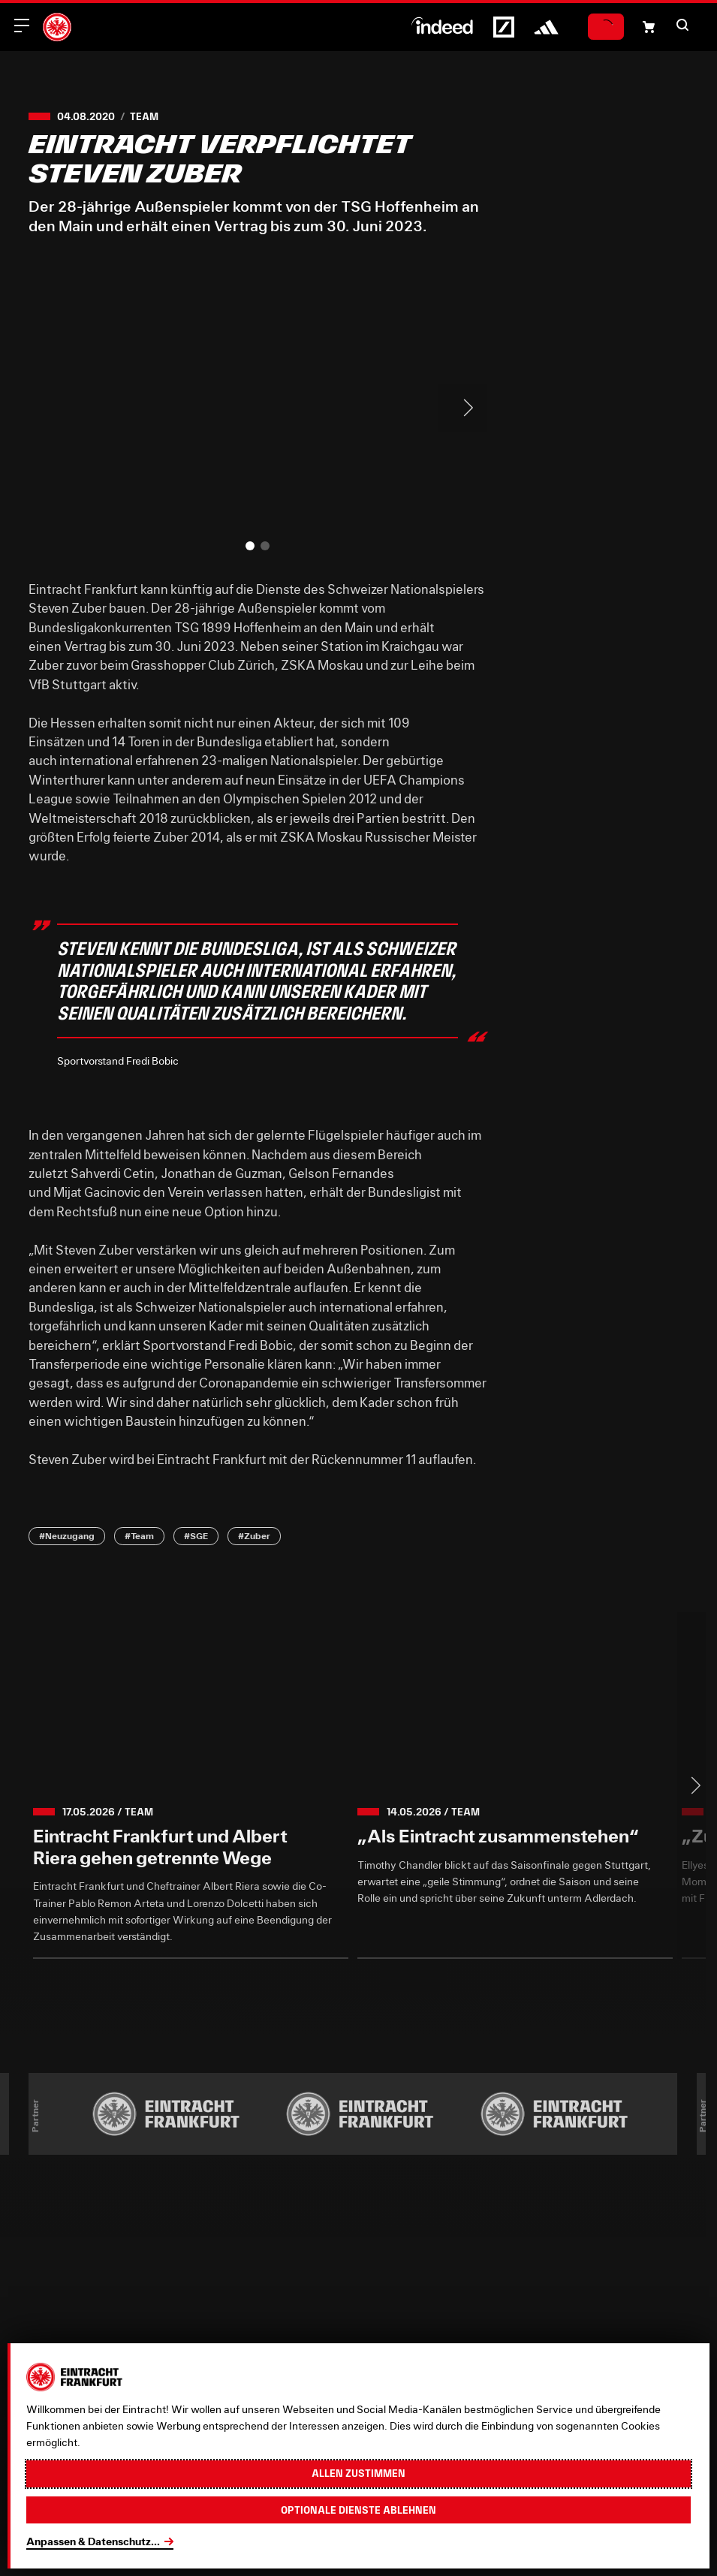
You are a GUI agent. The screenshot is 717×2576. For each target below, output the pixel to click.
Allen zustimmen (358, 2473)
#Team (139, 1535)
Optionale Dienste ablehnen (358, 2510)
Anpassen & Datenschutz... (93, 2541)
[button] (682, 25)
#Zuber (254, 1535)
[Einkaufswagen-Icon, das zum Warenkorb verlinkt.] (649, 27)
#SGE (196, 1535)
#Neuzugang (67, 1535)
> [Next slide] (462, 408)
